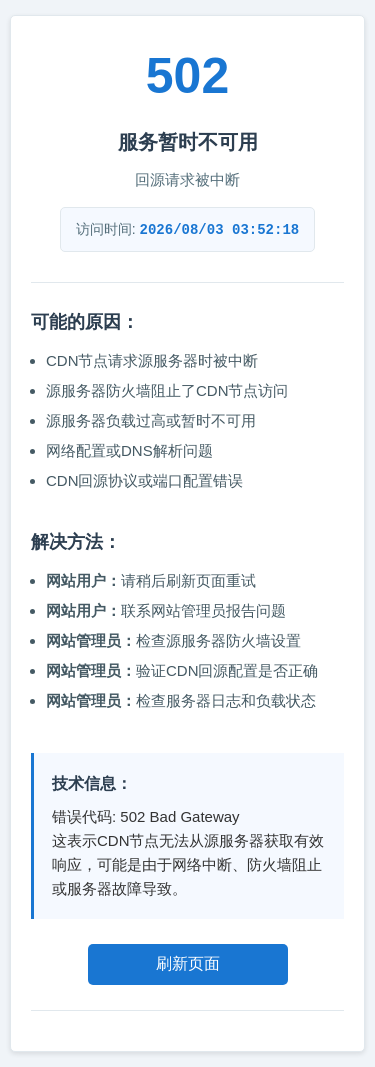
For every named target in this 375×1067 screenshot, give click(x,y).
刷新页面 (188, 963)
